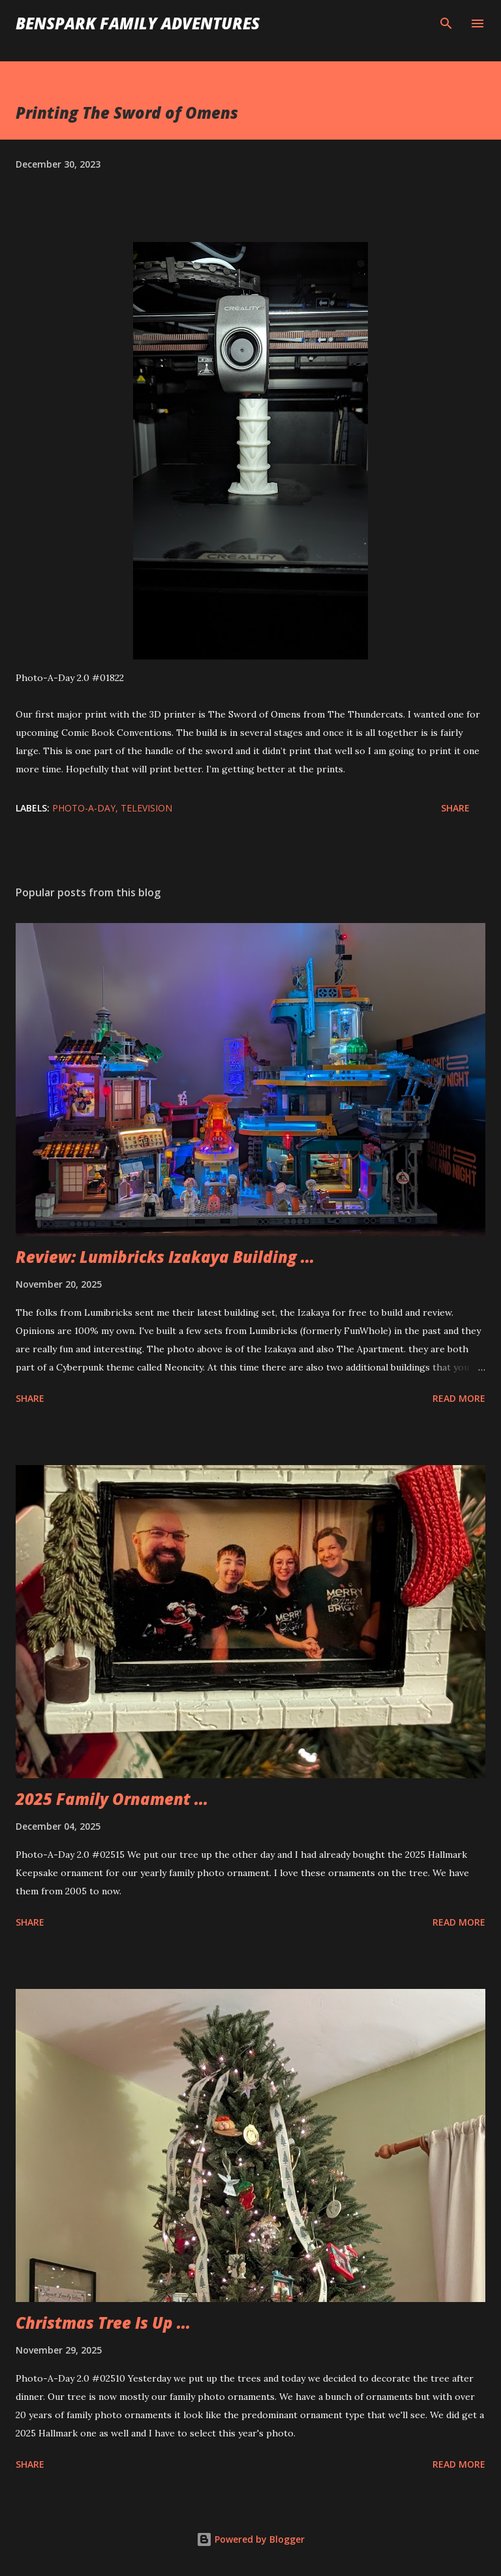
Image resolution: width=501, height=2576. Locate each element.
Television (146, 808)
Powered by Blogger (250, 2539)
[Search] (446, 23)
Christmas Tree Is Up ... (103, 2322)
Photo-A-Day (83, 808)
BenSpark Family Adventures (138, 23)
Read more (459, 1398)
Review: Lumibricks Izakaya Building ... (165, 1256)
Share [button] (455, 808)
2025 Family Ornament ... (112, 1799)
